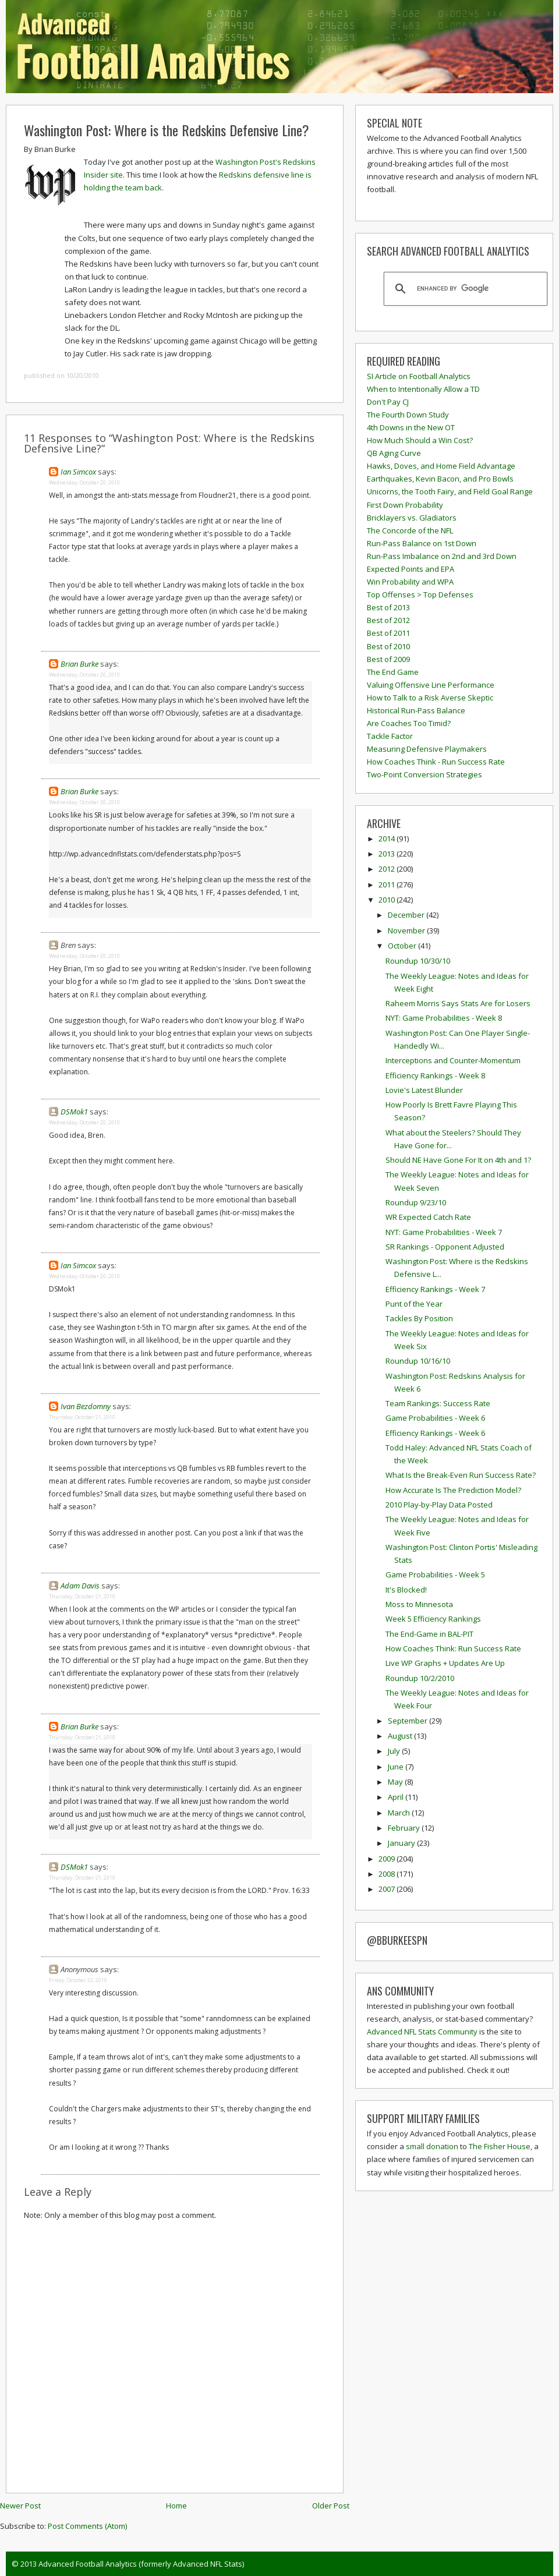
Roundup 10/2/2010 (419, 1678)
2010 (387, 899)
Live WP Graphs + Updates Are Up (445, 1663)
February (405, 1828)
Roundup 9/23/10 (415, 1202)
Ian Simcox (78, 471)
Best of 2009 (388, 659)
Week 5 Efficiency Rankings (433, 1618)
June (396, 1766)
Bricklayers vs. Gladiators (412, 517)
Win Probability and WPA (410, 581)
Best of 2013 (388, 607)
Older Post (330, 2505)
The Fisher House (499, 2146)
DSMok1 (74, 1111)
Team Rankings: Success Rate (437, 1403)
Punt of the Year (414, 1303)
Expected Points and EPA (410, 569)
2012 (387, 869)
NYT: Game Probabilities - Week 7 (443, 1232)
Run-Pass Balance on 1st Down (421, 543)
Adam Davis (80, 1585)
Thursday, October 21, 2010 (82, 1417)
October (403, 945)
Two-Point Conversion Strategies (424, 774)
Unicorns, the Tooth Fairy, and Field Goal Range (450, 491)
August (401, 1736)
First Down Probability (405, 505)
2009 (387, 1858)
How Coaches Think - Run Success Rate (436, 761)
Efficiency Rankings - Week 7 (435, 1289)
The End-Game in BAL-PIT (429, 1634)
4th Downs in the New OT (411, 427)
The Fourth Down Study (408, 414)
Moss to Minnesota (419, 1604)
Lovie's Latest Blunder (424, 1090)
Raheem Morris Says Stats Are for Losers (457, 1003)
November (407, 930)
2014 (387, 838)
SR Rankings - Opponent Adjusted (444, 1246)
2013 (387, 853)
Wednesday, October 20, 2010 (84, 482)
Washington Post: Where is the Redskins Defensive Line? (166, 129)
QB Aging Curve (394, 453)
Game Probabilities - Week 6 (435, 1418)
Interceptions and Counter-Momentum (453, 1060)
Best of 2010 (388, 646)
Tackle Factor (390, 736)
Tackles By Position (419, 1318)
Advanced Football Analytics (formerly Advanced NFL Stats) (141, 2564)
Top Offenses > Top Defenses (420, 594)
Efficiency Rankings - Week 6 (435, 1433)
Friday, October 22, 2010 (78, 1980)
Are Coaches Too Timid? (409, 723)
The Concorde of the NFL (410, 530)
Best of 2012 (388, 620)
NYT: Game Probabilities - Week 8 (443, 1018)
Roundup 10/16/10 (417, 1361)
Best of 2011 (388, 633)
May (396, 1782)
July (395, 1751)
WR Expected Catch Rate (428, 1217)
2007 (387, 1889)
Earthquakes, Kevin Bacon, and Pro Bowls (440, 478)
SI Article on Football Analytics (418, 376)
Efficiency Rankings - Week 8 (435, 1075)
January (402, 1843)
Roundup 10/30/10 (417, 961)
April (396, 1797)
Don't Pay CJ (388, 402)
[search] (464, 289)
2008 (387, 1874)
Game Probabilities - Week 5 (435, 1574)
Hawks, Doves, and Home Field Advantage (441, 466)
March (400, 1812)
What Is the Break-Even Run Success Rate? (460, 1475)
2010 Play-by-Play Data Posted (439, 1504)
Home (176, 2505)
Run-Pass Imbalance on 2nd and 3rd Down (441, 556)
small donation (432, 2146)
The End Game (393, 672)
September (408, 1720)
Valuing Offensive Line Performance (430, 685)
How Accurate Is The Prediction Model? (453, 1490)
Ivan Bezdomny (86, 1406)
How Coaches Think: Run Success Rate (453, 1648)
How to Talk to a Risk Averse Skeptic (430, 697)
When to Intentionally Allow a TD (423, 389)
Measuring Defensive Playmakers (427, 749)
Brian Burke (79, 664)
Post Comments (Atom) (87, 2526)
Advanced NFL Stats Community (422, 2031)
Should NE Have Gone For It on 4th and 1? (458, 1160)
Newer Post (20, 2505)
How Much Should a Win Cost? (420, 440)
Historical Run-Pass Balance (416, 710)
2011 (387, 884)
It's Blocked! (406, 1589)
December (407, 915)
